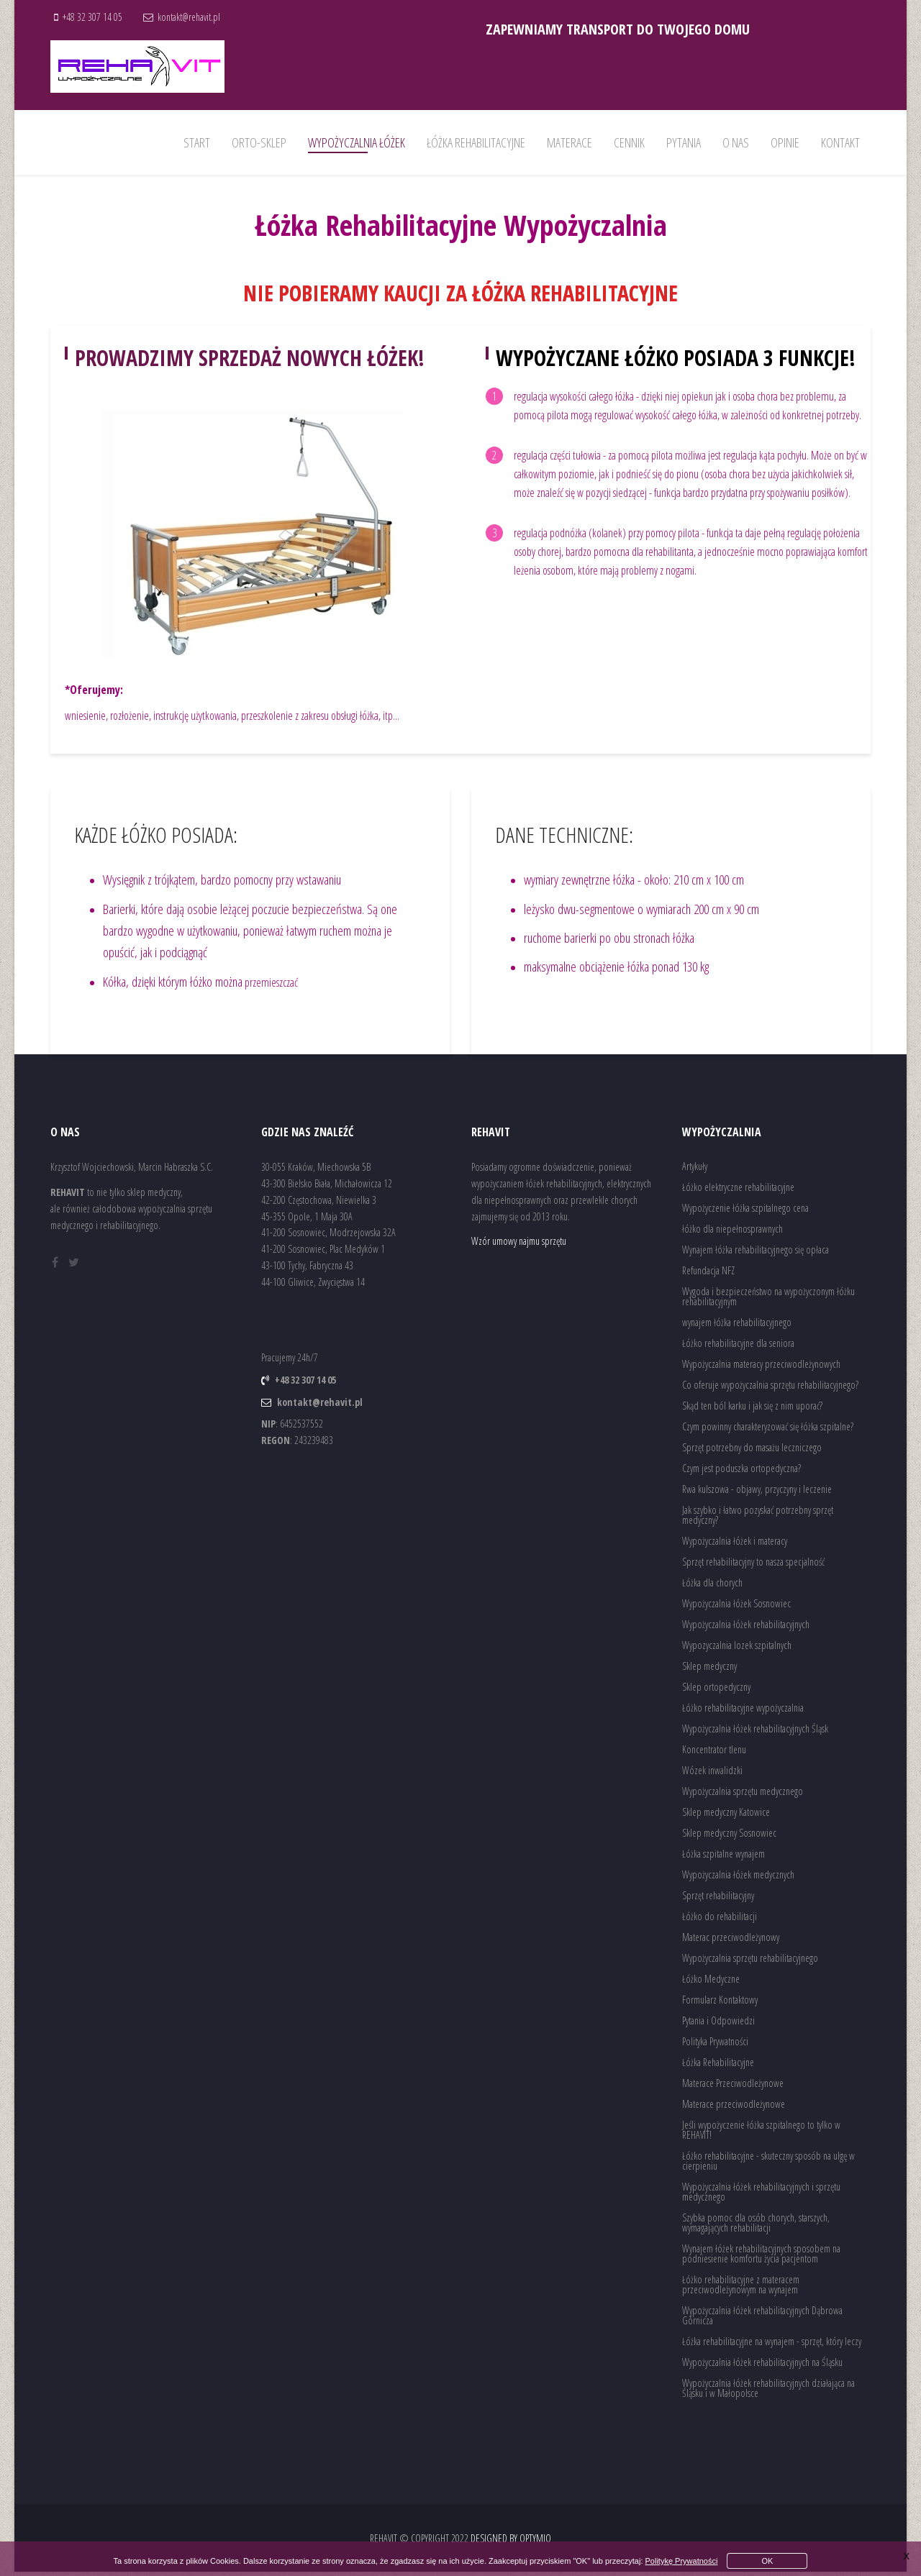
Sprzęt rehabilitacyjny (718, 1899)
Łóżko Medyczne (711, 1983)
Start (196, 142)
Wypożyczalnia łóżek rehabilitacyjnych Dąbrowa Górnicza (762, 2319)
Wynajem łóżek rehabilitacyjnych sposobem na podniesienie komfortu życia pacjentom (761, 2258)
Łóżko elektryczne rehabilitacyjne (738, 1191)
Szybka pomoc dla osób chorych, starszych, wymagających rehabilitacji (756, 2227)
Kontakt (840, 142)
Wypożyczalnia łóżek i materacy (734, 1545)
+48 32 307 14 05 (94, 17)
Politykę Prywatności (681, 2561)
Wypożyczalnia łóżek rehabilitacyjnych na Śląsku (762, 2366)
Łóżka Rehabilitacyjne (718, 2066)
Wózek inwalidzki (712, 1774)
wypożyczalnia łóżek (356, 142)
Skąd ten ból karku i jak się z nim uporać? (752, 1410)
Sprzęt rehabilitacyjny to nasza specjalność (753, 1566)
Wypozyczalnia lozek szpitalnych (736, 1649)
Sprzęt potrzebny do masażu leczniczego (752, 1451)
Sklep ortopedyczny (716, 1691)
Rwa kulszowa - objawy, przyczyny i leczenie (757, 1493)
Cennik (629, 142)
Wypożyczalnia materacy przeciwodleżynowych (761, 1368)
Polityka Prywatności (715, 2045)
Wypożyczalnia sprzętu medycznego (742, 1795)
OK (767, 2561)
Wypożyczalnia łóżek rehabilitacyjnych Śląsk (755, 1733)
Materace (569, 142)
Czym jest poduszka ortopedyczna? (741, 1472)
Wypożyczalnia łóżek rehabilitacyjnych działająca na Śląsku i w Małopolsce (768, 2392)
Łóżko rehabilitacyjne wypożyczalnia (743, 1712)
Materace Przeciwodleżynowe (733, 2087)
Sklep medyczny (709, 1670)
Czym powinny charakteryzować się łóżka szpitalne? (767, 1431)
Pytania (683, 142)
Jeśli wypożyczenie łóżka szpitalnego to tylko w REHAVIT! (761, 2134)
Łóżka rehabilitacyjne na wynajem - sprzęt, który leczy (771, 2345)
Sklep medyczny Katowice (726, 1816)
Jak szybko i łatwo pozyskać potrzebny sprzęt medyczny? (757, 1519)
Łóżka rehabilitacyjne (476, 142)
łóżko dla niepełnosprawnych (732, 1233)
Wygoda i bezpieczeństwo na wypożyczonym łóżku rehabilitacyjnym (768, 1300)
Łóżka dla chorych (712, 1587)
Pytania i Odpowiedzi (718, 2025)
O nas (735, 142)
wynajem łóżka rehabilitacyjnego (736, 1326)
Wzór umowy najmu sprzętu (518, 1245)
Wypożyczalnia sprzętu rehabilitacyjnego (750, 1962)
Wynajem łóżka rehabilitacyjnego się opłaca (755, 1254)
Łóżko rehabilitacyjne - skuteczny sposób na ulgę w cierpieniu (768, 2165)
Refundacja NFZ (708, 1275)
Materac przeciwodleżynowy (730, 1941)
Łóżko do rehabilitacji (719, 1920)
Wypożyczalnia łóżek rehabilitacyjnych (745, 1628)
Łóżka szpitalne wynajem (723, 1858)
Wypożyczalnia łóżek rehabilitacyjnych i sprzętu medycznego (761, 2196)
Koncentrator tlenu (714, 1753)
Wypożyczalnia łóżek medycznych (738, 1879)
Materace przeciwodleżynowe (733, 2108)
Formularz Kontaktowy (720, 2004)
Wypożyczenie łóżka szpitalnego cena (745, 1212)
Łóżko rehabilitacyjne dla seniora (738, 1347)
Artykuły (694, 1170)
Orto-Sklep (259, 142)
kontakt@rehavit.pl (194, 17)
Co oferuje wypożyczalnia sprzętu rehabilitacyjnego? (770, 1389)
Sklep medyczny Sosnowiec (729, 1837)
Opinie (785, 142)
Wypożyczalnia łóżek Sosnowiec (736, 1607)
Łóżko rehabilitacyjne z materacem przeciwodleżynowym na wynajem (740, 2289)
